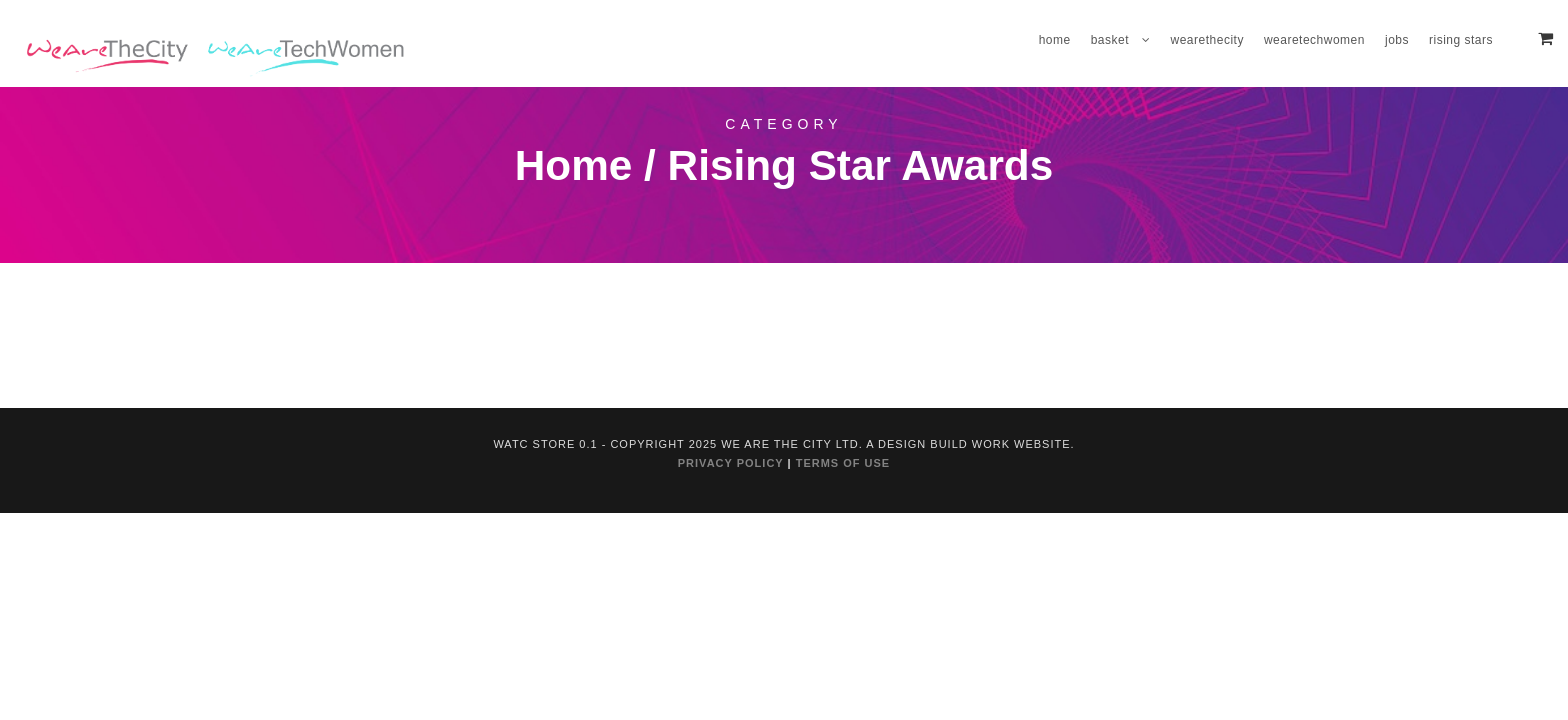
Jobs (1397, 40)
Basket (1110, 40)
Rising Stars (1461, 40)
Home (1055, 40)
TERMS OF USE (843, 463)
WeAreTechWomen (1314, 40)
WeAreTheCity (1207, 40)
